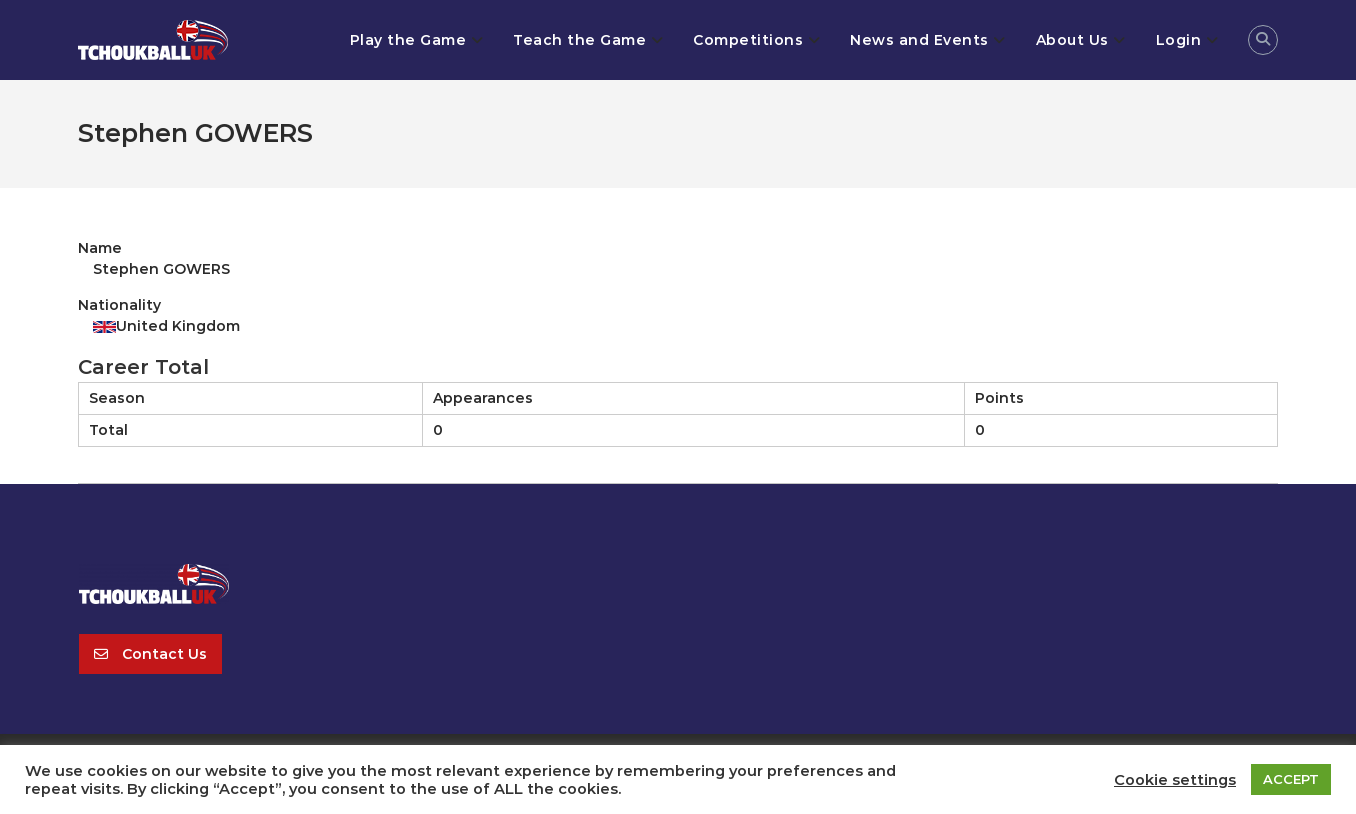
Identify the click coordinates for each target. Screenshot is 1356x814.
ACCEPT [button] (1291, 779)
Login (1179, 40)
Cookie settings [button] (1175, 780)
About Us (1072, 40)
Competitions (748, 40)
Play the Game (408, 40)
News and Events (919, 40)
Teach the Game (579, 40)
